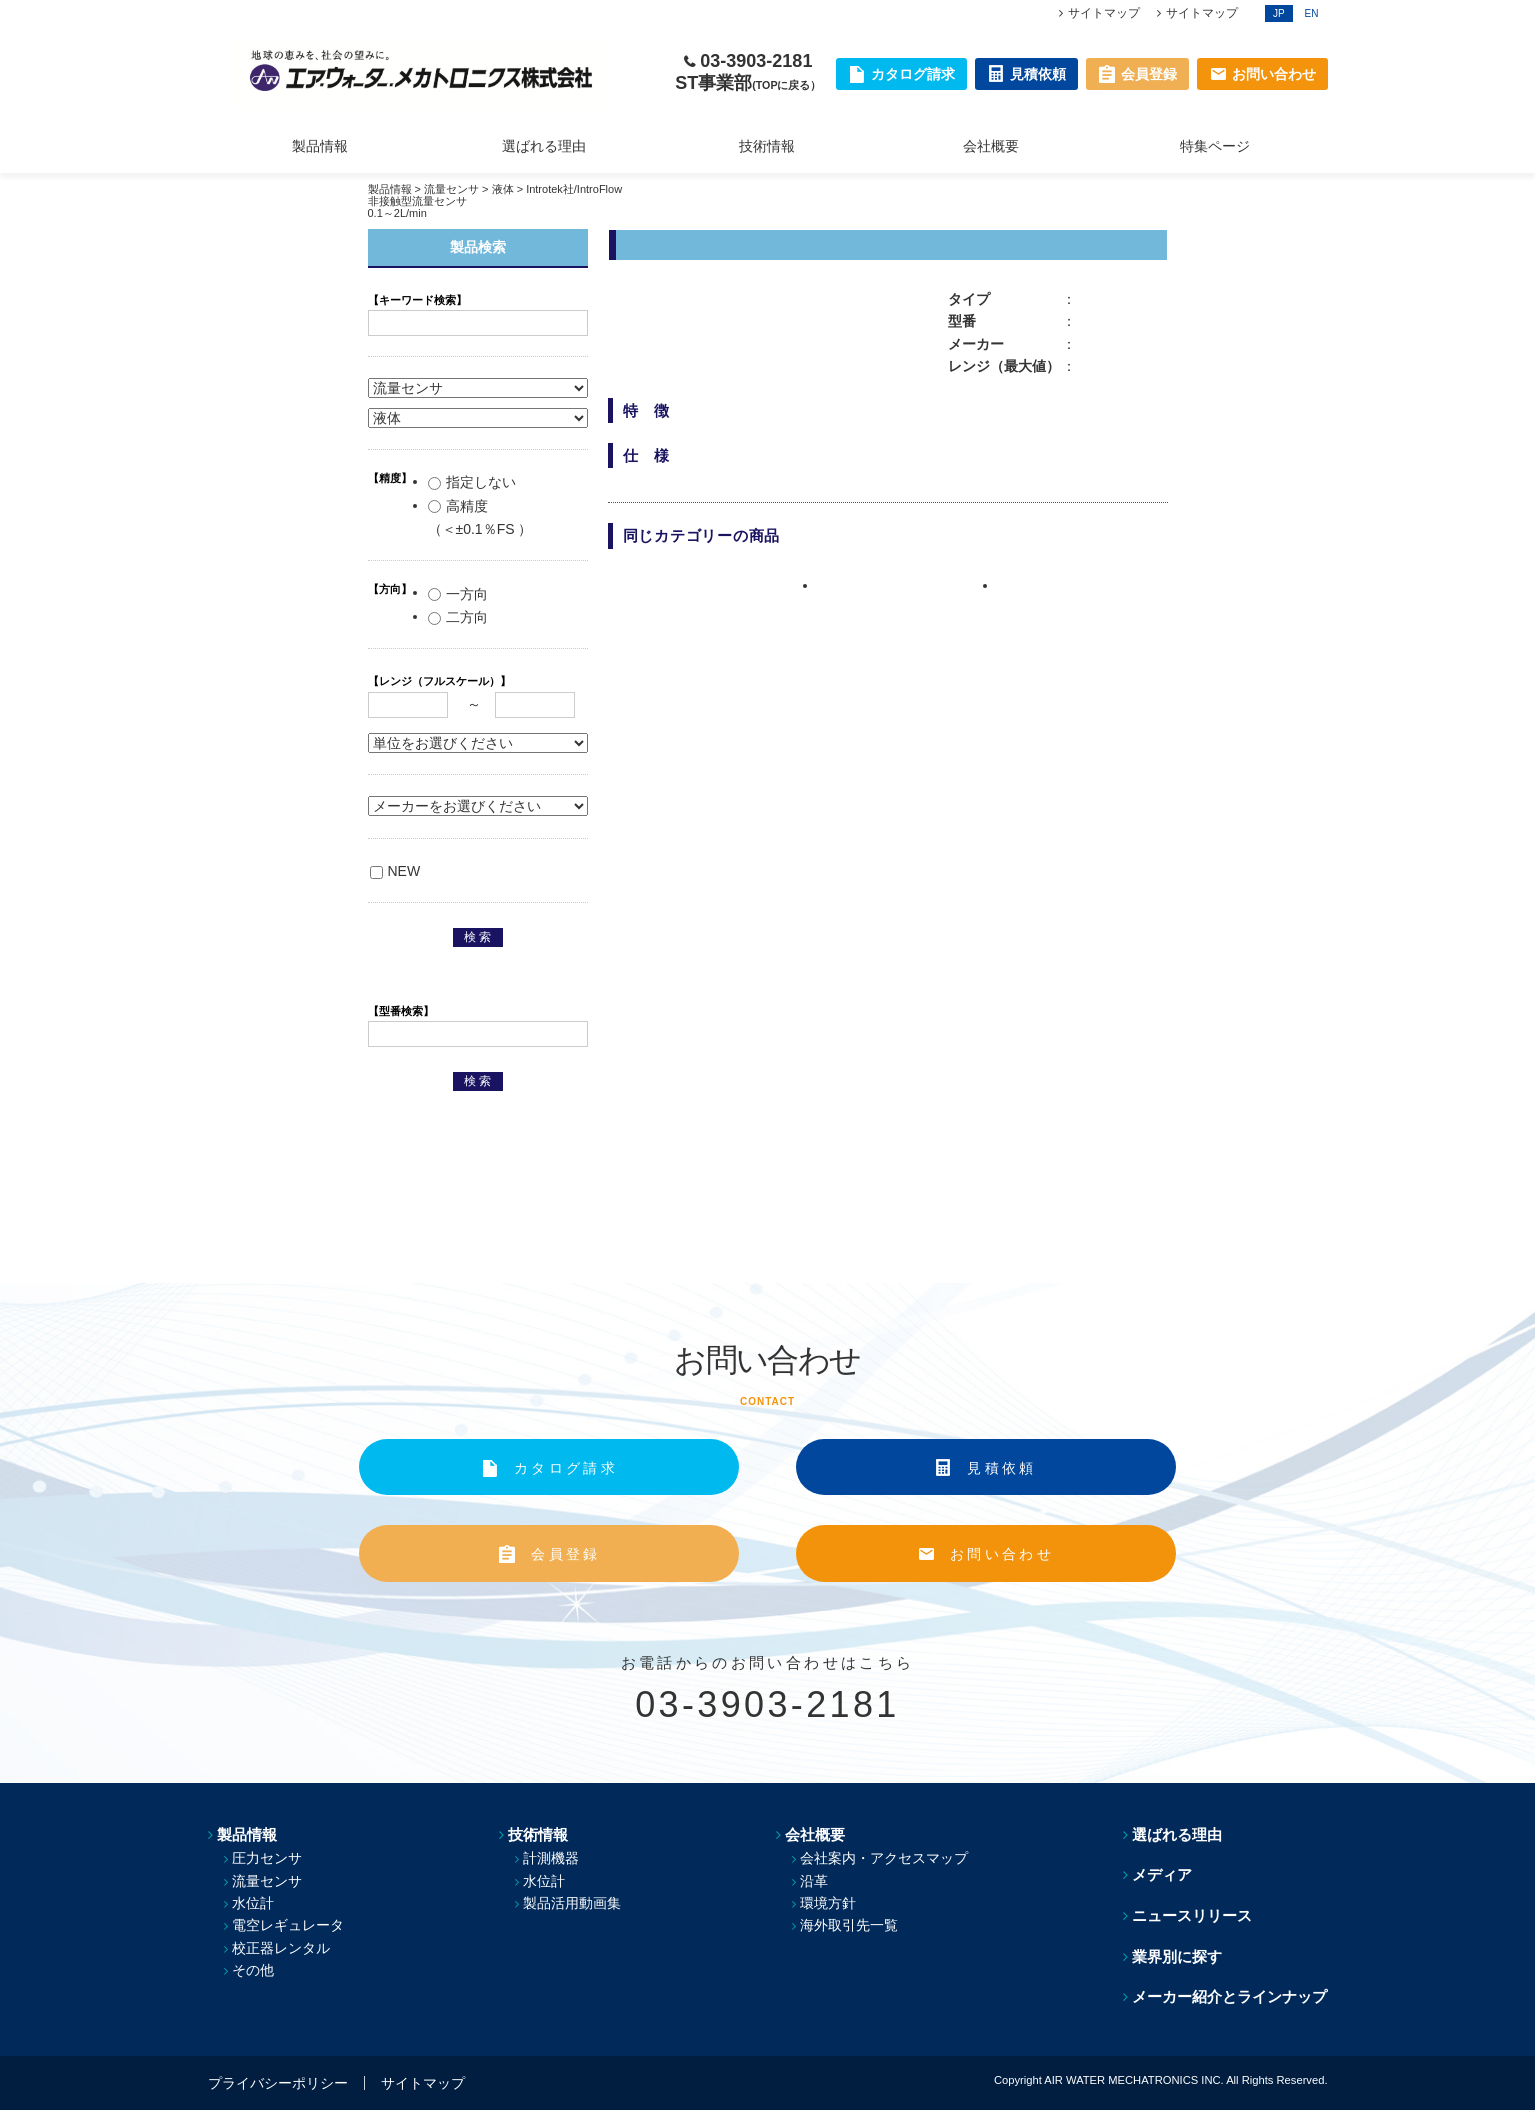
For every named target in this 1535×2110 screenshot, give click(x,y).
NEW (395, 871)
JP (1279, 13)
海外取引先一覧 (849, 1925)
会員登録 (565, 1554)
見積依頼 (1001, 1468)
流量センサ (451, 189)
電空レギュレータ (288, 1925)
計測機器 (551, 1858)
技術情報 (767, 146)
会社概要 (991, 146)
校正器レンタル (281, 1948)
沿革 (814, 1881)
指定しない (472, 482)
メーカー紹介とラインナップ (1229, 1996)
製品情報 (320, 146)
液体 (503, 189)
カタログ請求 (566, 1468)
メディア (1162, 1874)
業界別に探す (1177, 1956)
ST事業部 (748, 83)
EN (1312, 13)
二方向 (458, 617)
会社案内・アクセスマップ (884, 1858)
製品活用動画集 (572, 1903)
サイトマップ (1104, 13)
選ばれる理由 (544, 146)
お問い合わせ (1002, 1554)
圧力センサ (267, 1858)
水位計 (253, 1903)
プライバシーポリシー (278, 2083)
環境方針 (828, 1903)
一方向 (458, 594)
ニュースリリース (1192, 1915)
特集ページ (1215, 146)
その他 (253, 1970)
